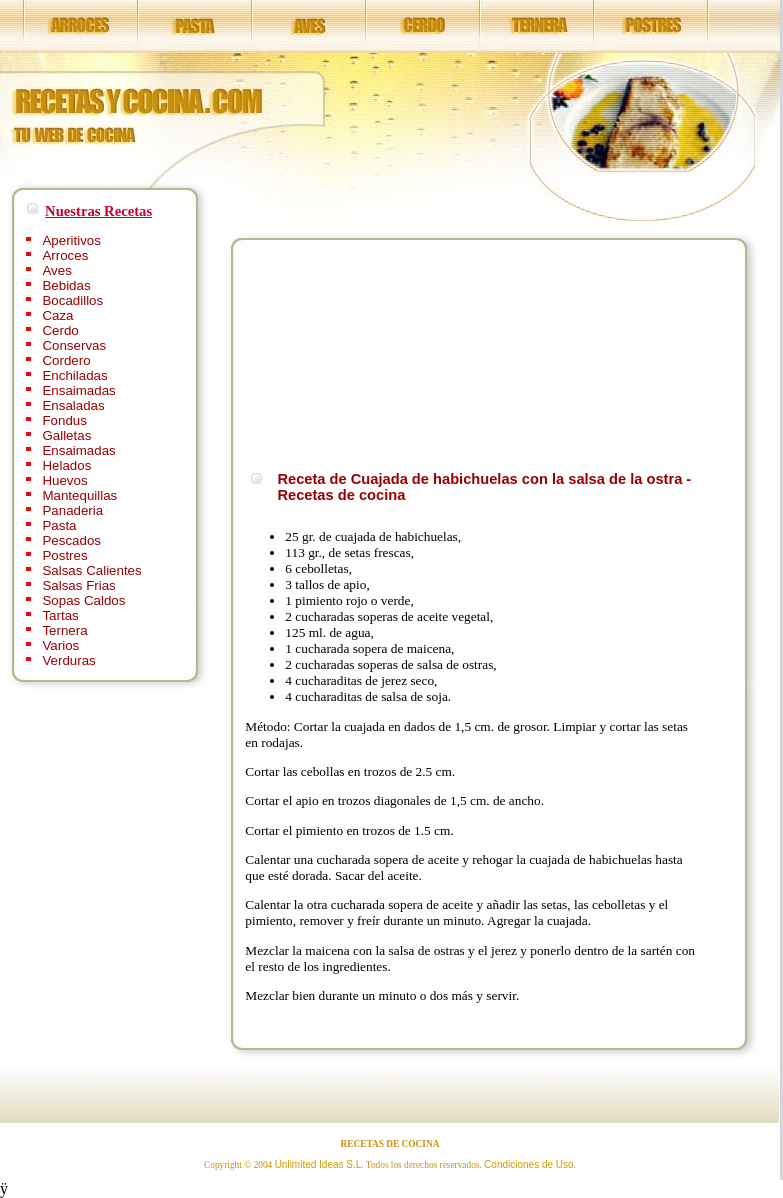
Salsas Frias (78, 585)
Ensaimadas (78, 390)
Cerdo (60, 330)
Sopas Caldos (83, 600)
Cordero (66, 360)
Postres (64, 555)
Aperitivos (71, 240)
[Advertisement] (348, 352)
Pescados (71, 540)
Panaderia (72, 510)
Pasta (59, 525)
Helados (66, 465)
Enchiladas (74, 375)
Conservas (74, 345)
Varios (60, 645)
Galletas (66, 435)
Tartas (60, 615)
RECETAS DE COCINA (390, 1144)
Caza (57, 315)
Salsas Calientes (91, 570)
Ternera (64, 630)
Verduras (68, 660)
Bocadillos (72, 300)
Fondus (64, 420)
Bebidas (66, 285)
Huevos (64, 480)
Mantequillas (79, 495)
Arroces (65, 255)
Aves (56, 270)
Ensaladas (73, 405)
